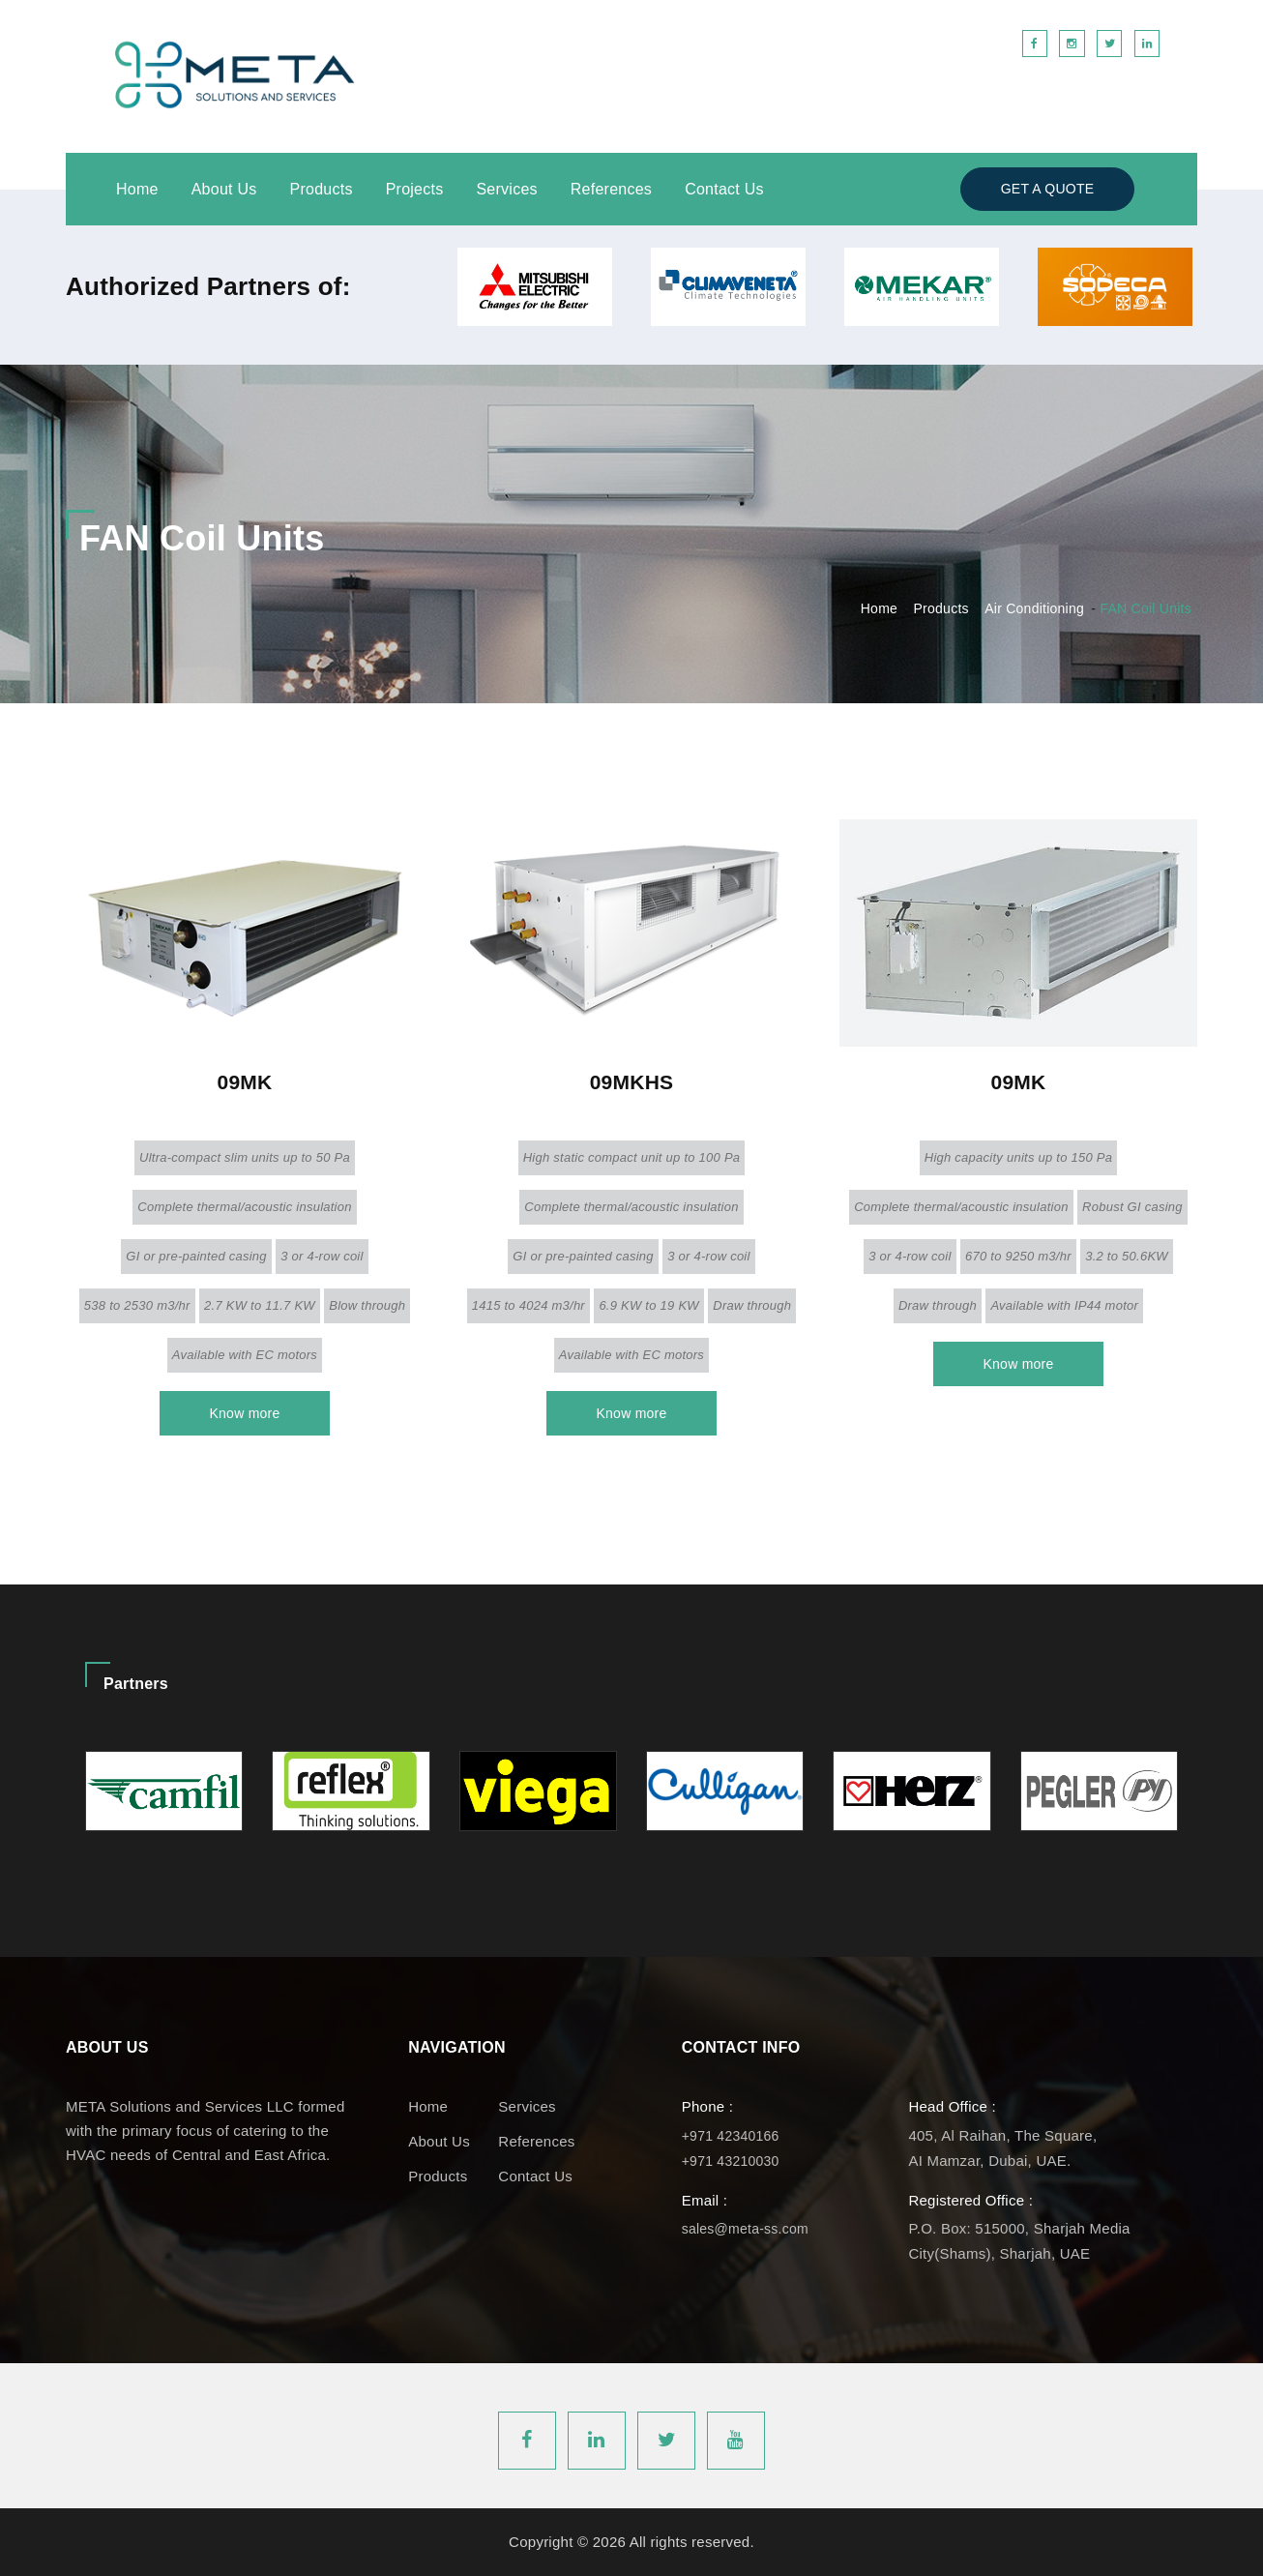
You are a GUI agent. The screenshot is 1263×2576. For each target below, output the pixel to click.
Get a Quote (1048, 188)
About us (439, 2141)
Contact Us (724, 189)
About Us (224, 189)
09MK (244, 1082)
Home (137, 189)
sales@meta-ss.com (745, 2228)
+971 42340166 (730, 2136)
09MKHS (632, 1082)
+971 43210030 (730, 2161)
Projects (415, 189)
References (611, 189)
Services (506, 189)
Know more (244, 1413)
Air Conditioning (1034, 608)
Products (321, 189)
